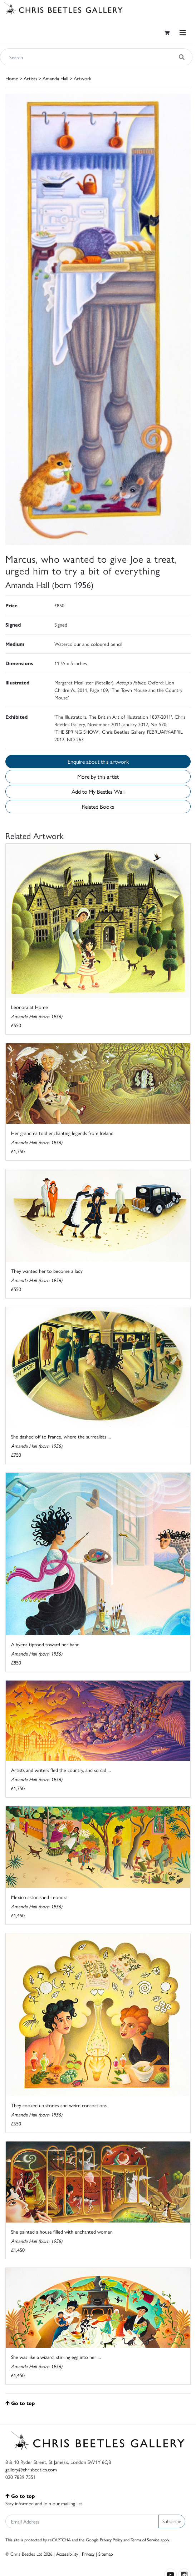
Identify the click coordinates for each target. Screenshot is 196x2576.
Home (11, 78)
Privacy (88, 2553)
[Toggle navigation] (183, 32)
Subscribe (171, 2521)
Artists (30, 78)
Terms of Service (145, 2539)
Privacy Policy (111, 2539)
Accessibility (67, 2553)
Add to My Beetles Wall (98, 791)
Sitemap (105, 2553)
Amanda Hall (55, 78)
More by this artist (98, 776)
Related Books (98, 806)
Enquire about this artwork (98, 761)
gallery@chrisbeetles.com (31, 2469)
